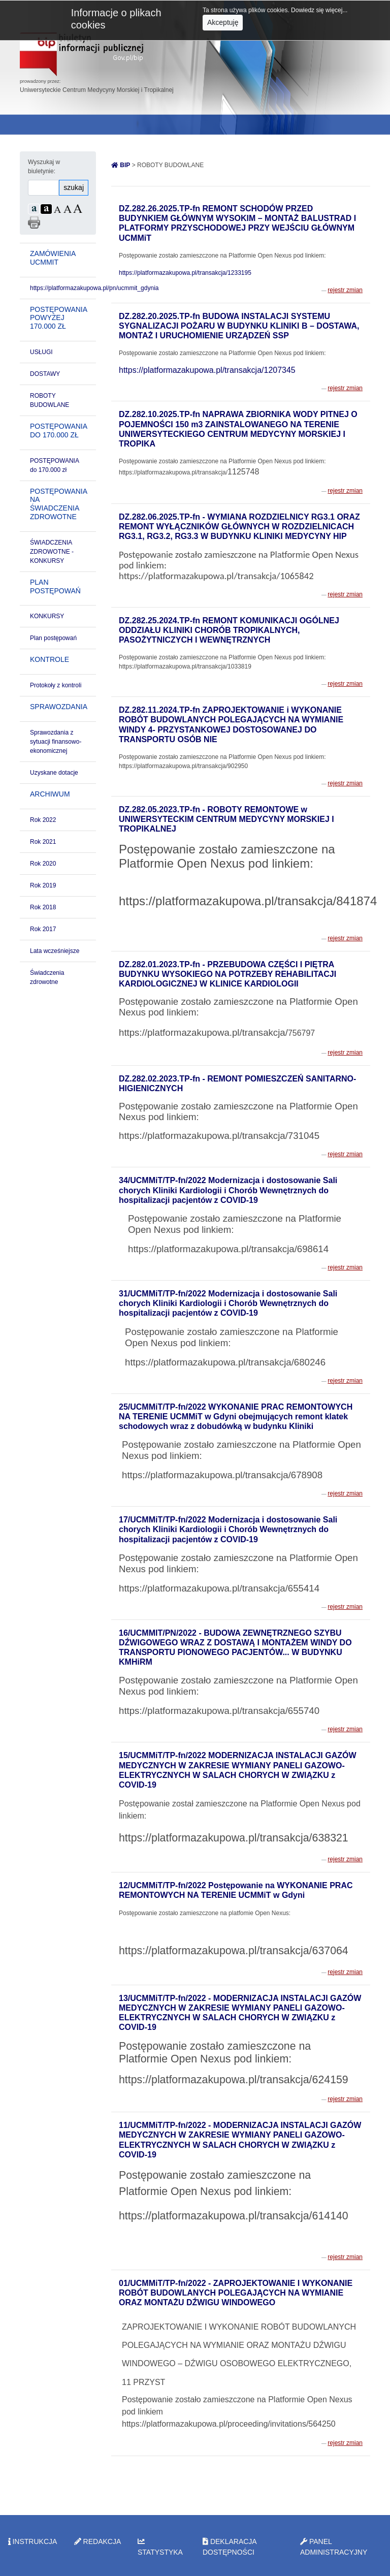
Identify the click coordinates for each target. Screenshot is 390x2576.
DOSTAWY (45, 373)
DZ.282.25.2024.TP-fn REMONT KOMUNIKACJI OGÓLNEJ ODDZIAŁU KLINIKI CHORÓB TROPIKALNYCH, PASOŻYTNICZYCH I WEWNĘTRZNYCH (229, 630)
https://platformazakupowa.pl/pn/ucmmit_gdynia (94, 288)
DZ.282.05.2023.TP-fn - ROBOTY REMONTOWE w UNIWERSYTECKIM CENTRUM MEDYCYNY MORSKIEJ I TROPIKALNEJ (226, 819)
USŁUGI (41, 352)
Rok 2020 (43, 863)
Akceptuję (222, 22)
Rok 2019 (43, 885)
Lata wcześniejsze (54, 951)
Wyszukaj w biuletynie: (44, 166)
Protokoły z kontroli (55, 685)
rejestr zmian (345, 290)
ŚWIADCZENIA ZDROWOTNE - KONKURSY (52, 551)
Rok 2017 (43, 929)
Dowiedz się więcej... (319, 10)
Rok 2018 (43, 907)
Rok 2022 (43, 819)
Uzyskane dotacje (54, 772)
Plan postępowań (53, 638)
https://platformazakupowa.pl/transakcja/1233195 (185, 272)
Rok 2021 (43, 841)
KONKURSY (47, 616)
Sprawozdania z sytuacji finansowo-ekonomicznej (55, 741)
